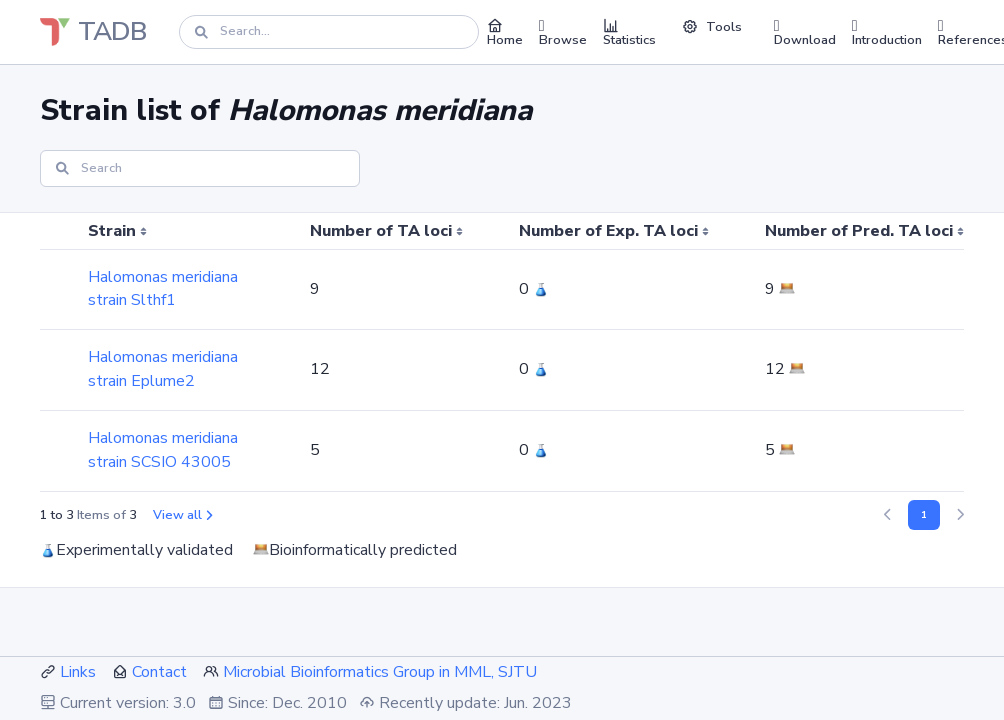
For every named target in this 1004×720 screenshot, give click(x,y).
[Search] (329, 31)
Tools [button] (712, 27)
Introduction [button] (887, 32)
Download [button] (805, 32)
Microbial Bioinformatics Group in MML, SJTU (380, 672)
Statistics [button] (629, 32)
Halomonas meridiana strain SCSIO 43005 (163, 450)
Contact (159, 672)
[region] (502, 352)
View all (182, 515)
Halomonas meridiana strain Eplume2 (163, 369)
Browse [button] (563, 32)
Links (78, 672)
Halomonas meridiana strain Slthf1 (163, 289)
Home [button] (505, 32)
